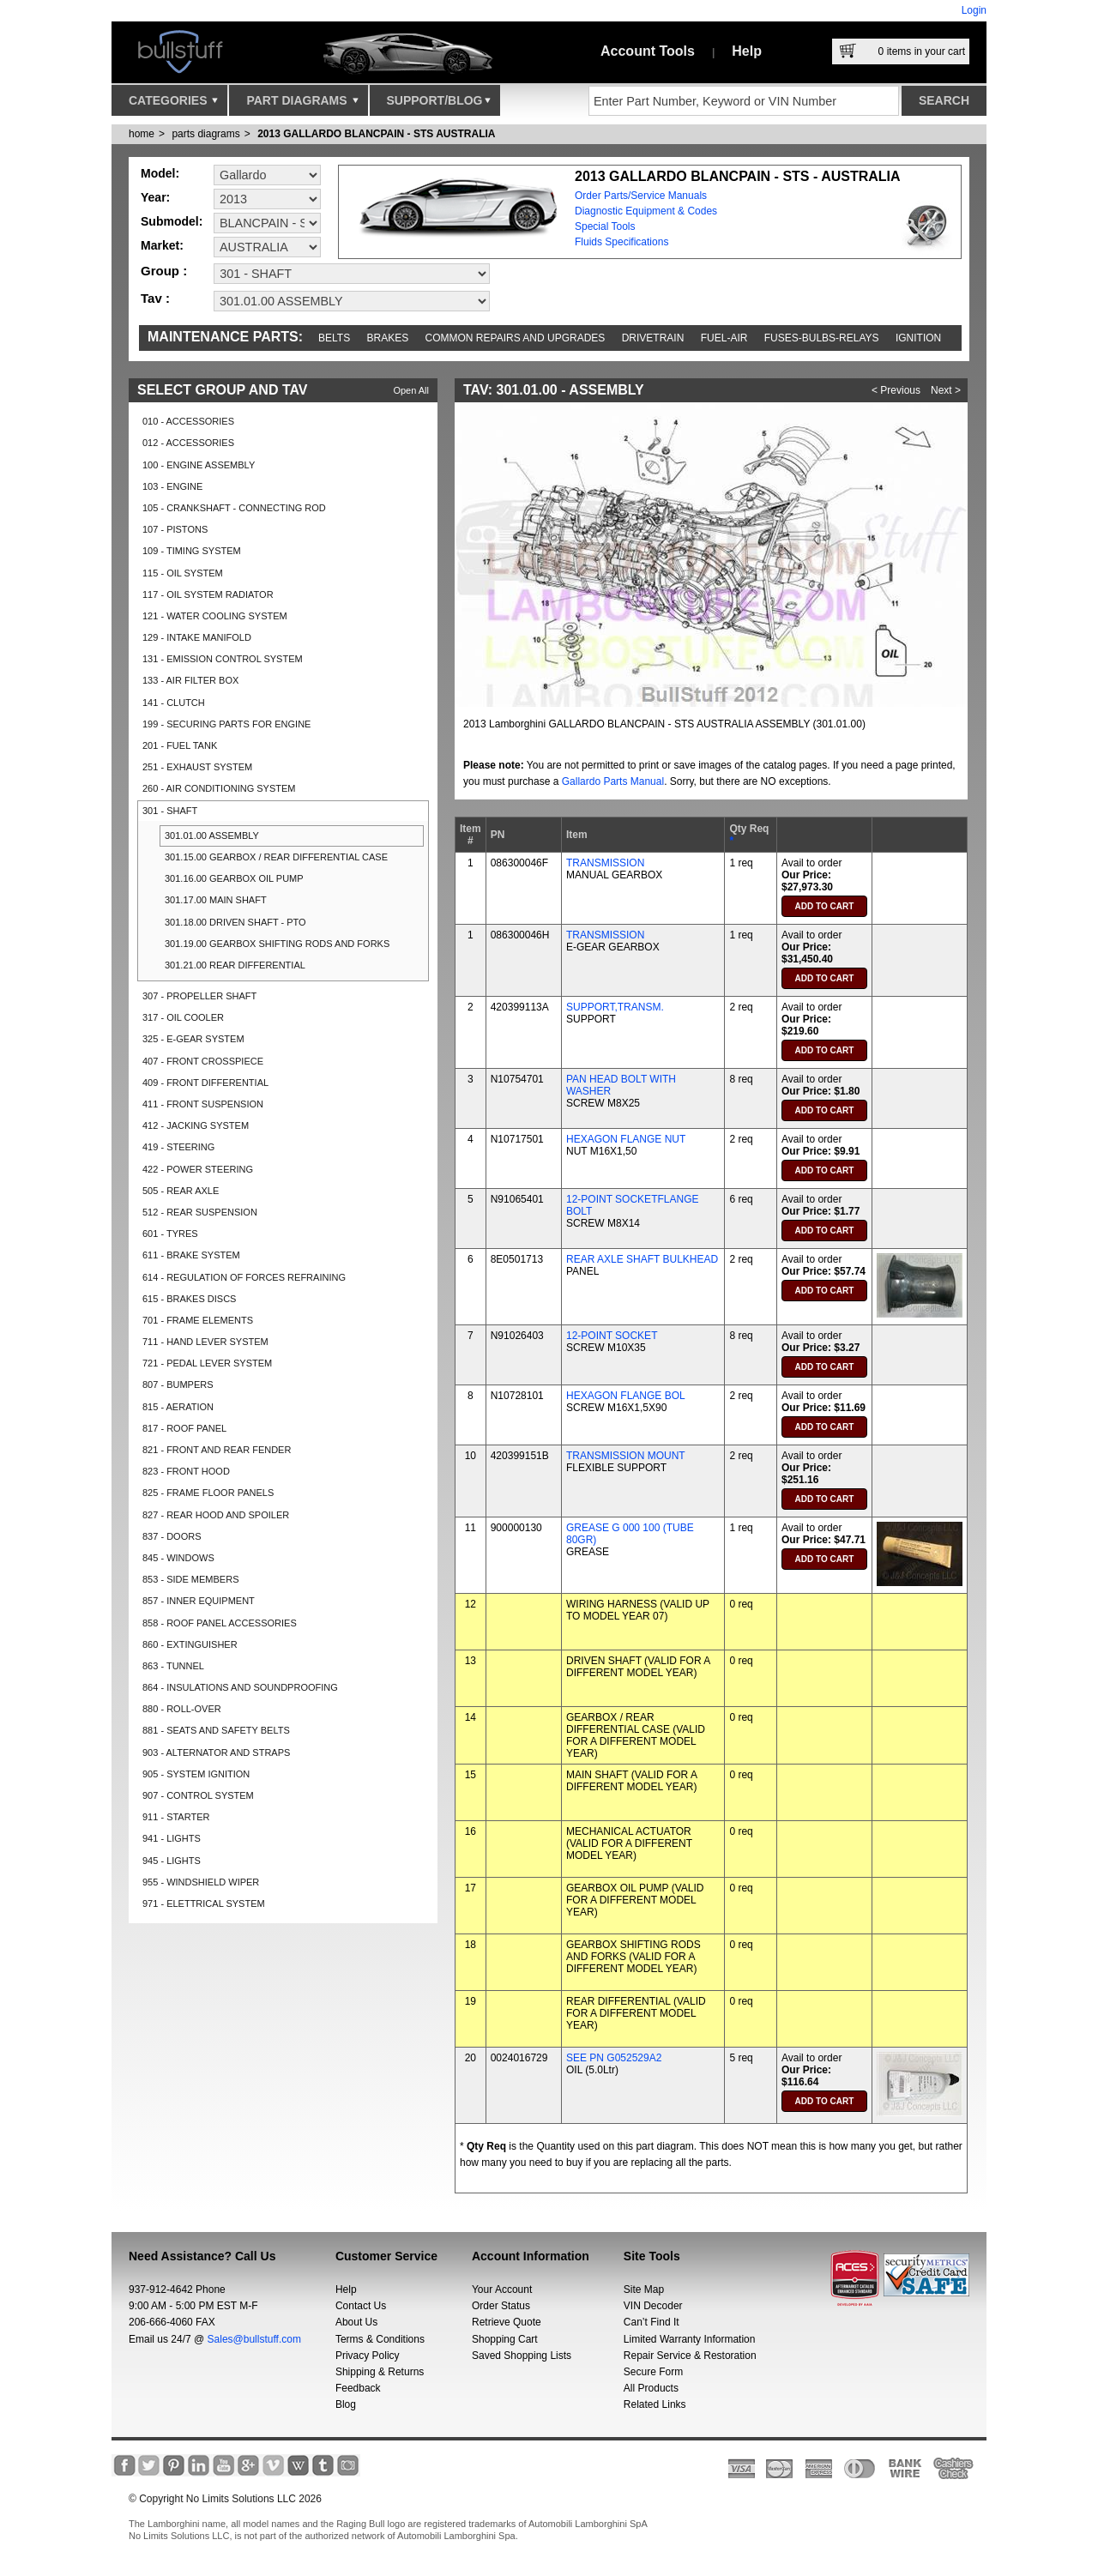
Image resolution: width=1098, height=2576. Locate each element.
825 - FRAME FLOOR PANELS (208, 1492)
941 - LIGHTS (171, 1838)
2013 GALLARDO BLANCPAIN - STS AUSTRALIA (376, 134)
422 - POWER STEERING (197, 1169)
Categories (173, 105)
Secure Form (653, 2372)
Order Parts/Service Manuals (641, 196)
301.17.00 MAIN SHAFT (216, 900)
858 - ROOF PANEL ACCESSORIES (219, 1623)
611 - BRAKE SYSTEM (191, 1255)
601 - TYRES (170, 1233)
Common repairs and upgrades (515, 338)
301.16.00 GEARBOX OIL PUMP (234, 878)
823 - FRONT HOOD (186, 1471)
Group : (164, 270)
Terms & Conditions (380, 2339)
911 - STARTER (175, 1817)
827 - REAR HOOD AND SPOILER (215, 1515)
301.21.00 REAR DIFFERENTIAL (235, 965)
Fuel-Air (724, 338)
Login (974, 10)
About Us (356, 2322)
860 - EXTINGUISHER (190, 1644)
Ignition (918, 338)
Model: (160, 173)
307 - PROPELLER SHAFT (199, 996)
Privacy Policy (367, 2356)
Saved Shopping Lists (521, 2356)
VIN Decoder (653, 2306)
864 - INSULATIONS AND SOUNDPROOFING (240, 1687)
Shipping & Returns (379, 2372)
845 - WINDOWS (178, 1558)
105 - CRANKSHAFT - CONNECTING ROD (234, 508)
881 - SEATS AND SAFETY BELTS (216, 1730)
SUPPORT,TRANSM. (615, 1007)
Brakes (388, 338)
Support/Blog (439, 105)
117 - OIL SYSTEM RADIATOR (208, 594)
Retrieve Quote (506, 2322)
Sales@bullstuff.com (254, 2339)
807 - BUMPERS (178, 1384)
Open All (411, 390)
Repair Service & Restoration (690, 2356)
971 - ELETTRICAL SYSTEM (203, 1903)
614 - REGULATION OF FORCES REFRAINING (244, 1277)
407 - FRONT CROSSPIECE (202, 1061)
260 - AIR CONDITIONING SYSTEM (218, 788)
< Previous (896, 390)
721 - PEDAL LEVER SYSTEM (207, 1363)
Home (141, 134)
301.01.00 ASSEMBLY (212, 835)
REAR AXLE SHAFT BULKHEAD (642, 1259)
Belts (334, 338)
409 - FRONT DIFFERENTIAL (205, 1082)
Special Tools (605, 226)
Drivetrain (653, 338)
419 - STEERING (178, 1147)
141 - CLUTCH (173, 702)
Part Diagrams (302, 105)
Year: (155, 197)
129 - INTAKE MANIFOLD (196, 637)
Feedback (358, 2388)
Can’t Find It (651, 2322)
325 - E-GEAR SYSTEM (193, 1039)
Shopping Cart (505, 2339)
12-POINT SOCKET (611, 1336)
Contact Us (360, 2306)
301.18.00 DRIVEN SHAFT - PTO (235, 922)
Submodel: (171, 221)
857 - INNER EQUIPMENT (198, 1601)
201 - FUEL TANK (179, 745)
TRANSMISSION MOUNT (625, 1456)
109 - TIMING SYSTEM (191, 551)
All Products (651, 2388)
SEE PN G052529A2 (613, 2058)
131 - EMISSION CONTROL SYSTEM (222, 659)
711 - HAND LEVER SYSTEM (205, 1341)
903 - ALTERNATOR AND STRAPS (216, 1752)
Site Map (644, 2289)
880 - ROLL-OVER (181, 1709)
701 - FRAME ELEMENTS (197, 1320)
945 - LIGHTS (171, 1860)
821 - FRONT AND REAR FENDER (216, 1450)
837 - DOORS (171, 1536)
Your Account (502, 2289)
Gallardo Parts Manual (613, 781)
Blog (345, 2404)
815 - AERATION (178, 1407)
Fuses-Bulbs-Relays (821, 338)
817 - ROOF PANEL (184, 1428)
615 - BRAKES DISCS (189, 1299)
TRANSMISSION (605, 863)
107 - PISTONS (175, 529)
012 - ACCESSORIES (188, 442)
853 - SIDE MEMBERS (190, 1579)
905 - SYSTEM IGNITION (196, 1774)
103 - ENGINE (172, 486)
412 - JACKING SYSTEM (195, 1125)
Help (747, 51)
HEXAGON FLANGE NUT (625, 1139)
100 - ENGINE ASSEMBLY (198, 465)
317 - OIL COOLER (183, 1017)
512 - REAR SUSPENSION (199, 1212)
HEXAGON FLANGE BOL (625, 1396)
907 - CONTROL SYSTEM (198, 1795)
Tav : (155, 298)
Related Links (655, 2404)
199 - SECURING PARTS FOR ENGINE (226, 724)
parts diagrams (205, 134)
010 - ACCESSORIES (188, 421)
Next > (946, 390)
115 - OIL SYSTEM (182, 573)
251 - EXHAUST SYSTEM (197, 767)
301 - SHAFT (169, 810)
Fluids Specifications (621, 242)
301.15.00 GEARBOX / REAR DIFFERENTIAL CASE (276, 857)
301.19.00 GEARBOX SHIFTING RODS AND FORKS (277, 943)
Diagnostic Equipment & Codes (646, 211)
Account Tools (647, 51)
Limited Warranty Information (690, 2339)
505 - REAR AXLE (180, 1190)
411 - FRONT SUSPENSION (202, 1104)
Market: (162, 245)
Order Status (501, 2306)
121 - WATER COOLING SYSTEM (214, 616)
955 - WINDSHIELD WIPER (200, 1882)
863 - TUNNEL (173, 1666)
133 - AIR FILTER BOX (190, 680)
